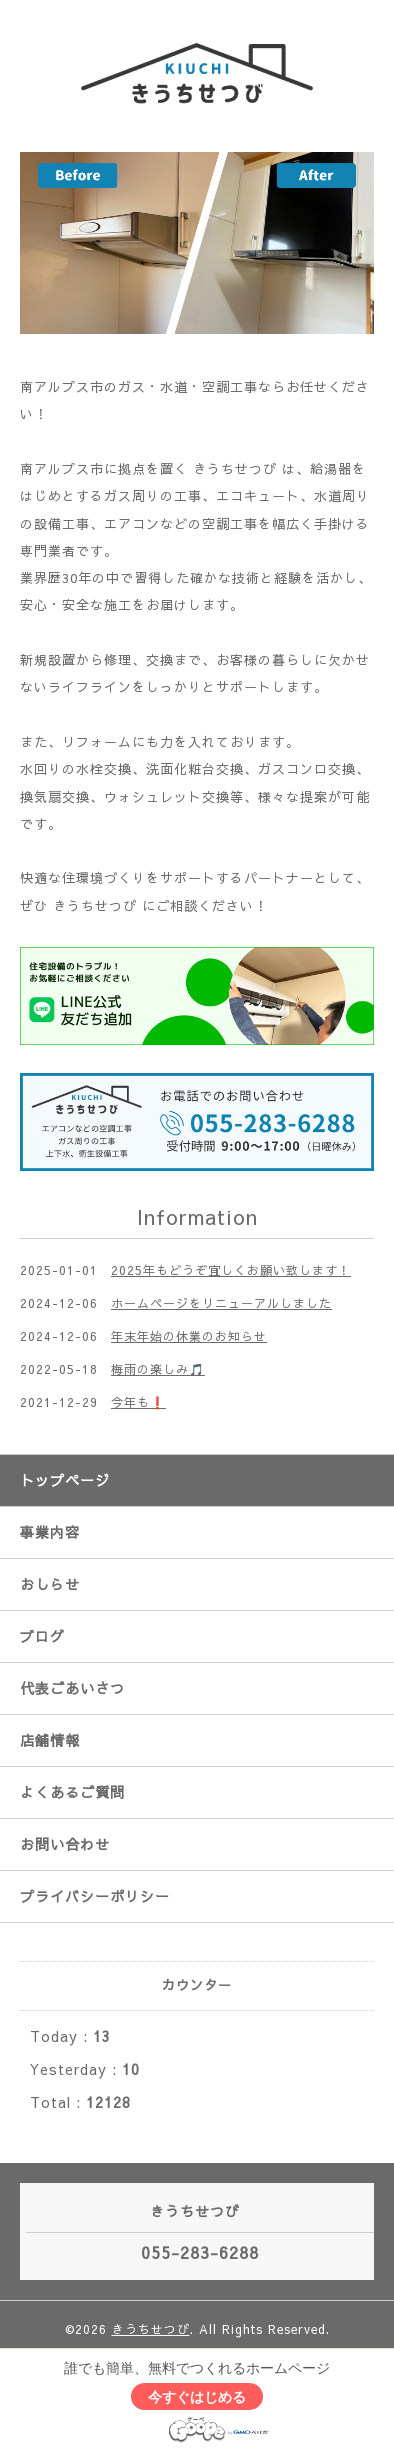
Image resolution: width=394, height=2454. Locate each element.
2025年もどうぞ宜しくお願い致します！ (231, 1270)
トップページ (65, 1480)
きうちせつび (151, 2329)
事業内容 (50, 1532)
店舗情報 (50, 1740)
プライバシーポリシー (95, 1896)
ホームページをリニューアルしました (221, 1303)
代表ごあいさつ (72, 1688)
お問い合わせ (65, 1844)
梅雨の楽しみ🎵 (158, 1369)
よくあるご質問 (72, 1792)
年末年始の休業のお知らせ (189, 1336)
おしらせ (50, 1584)
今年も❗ (138, 1402)
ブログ (42, 1636)
